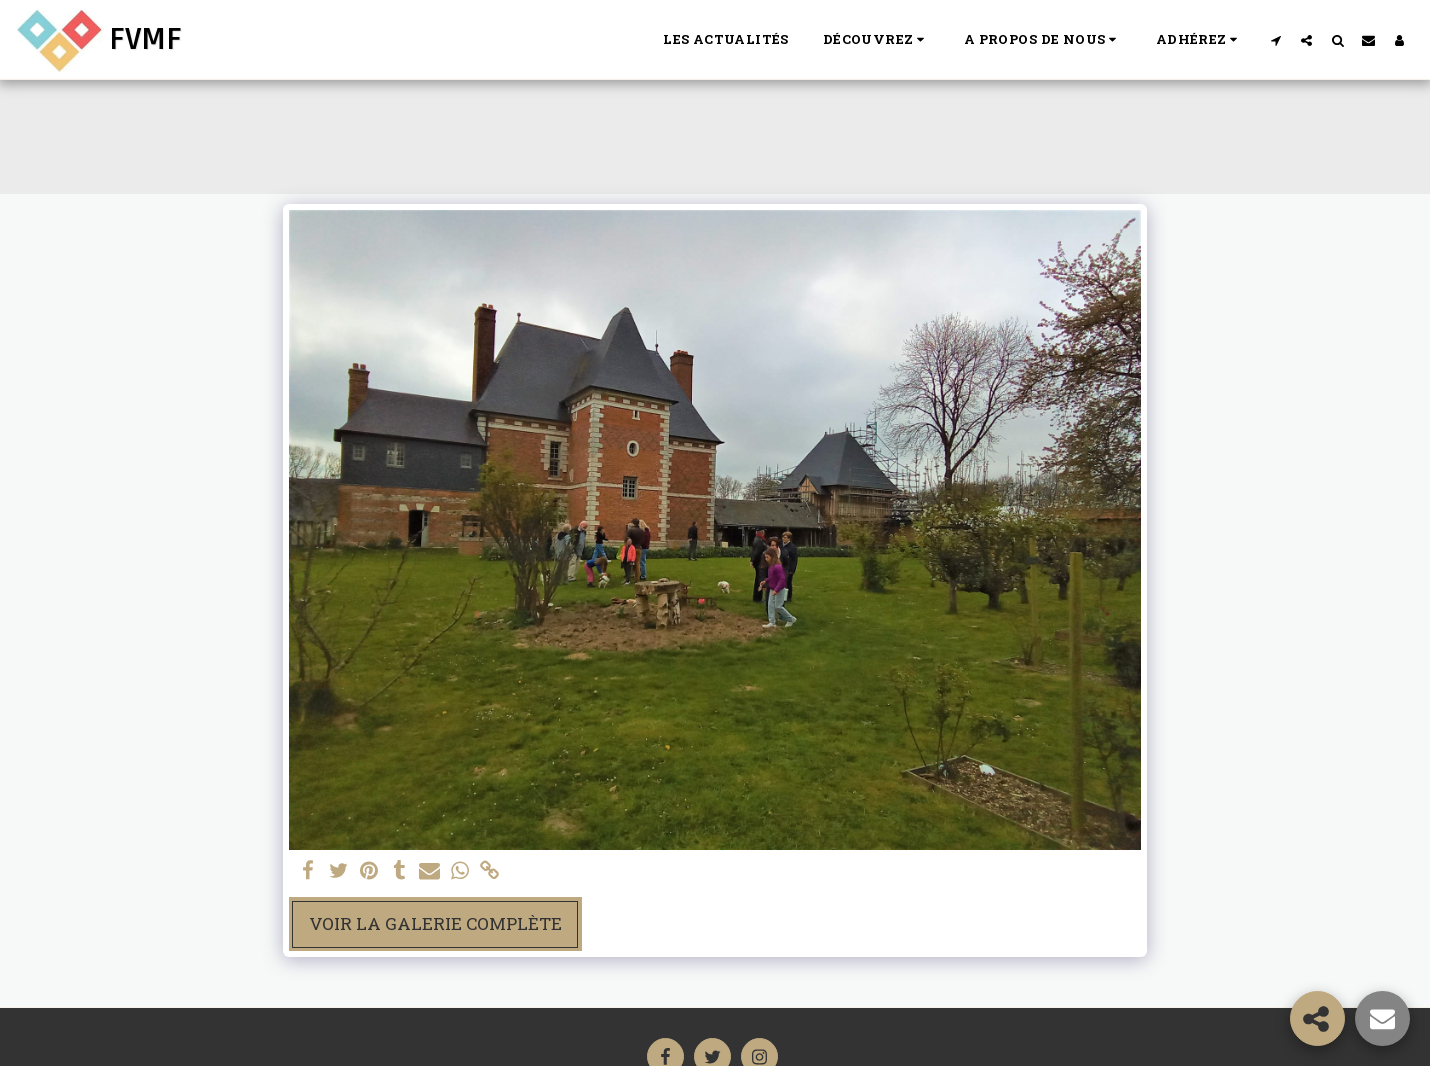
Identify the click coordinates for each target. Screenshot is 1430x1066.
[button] (876, 40)
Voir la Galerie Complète (435, 923)
